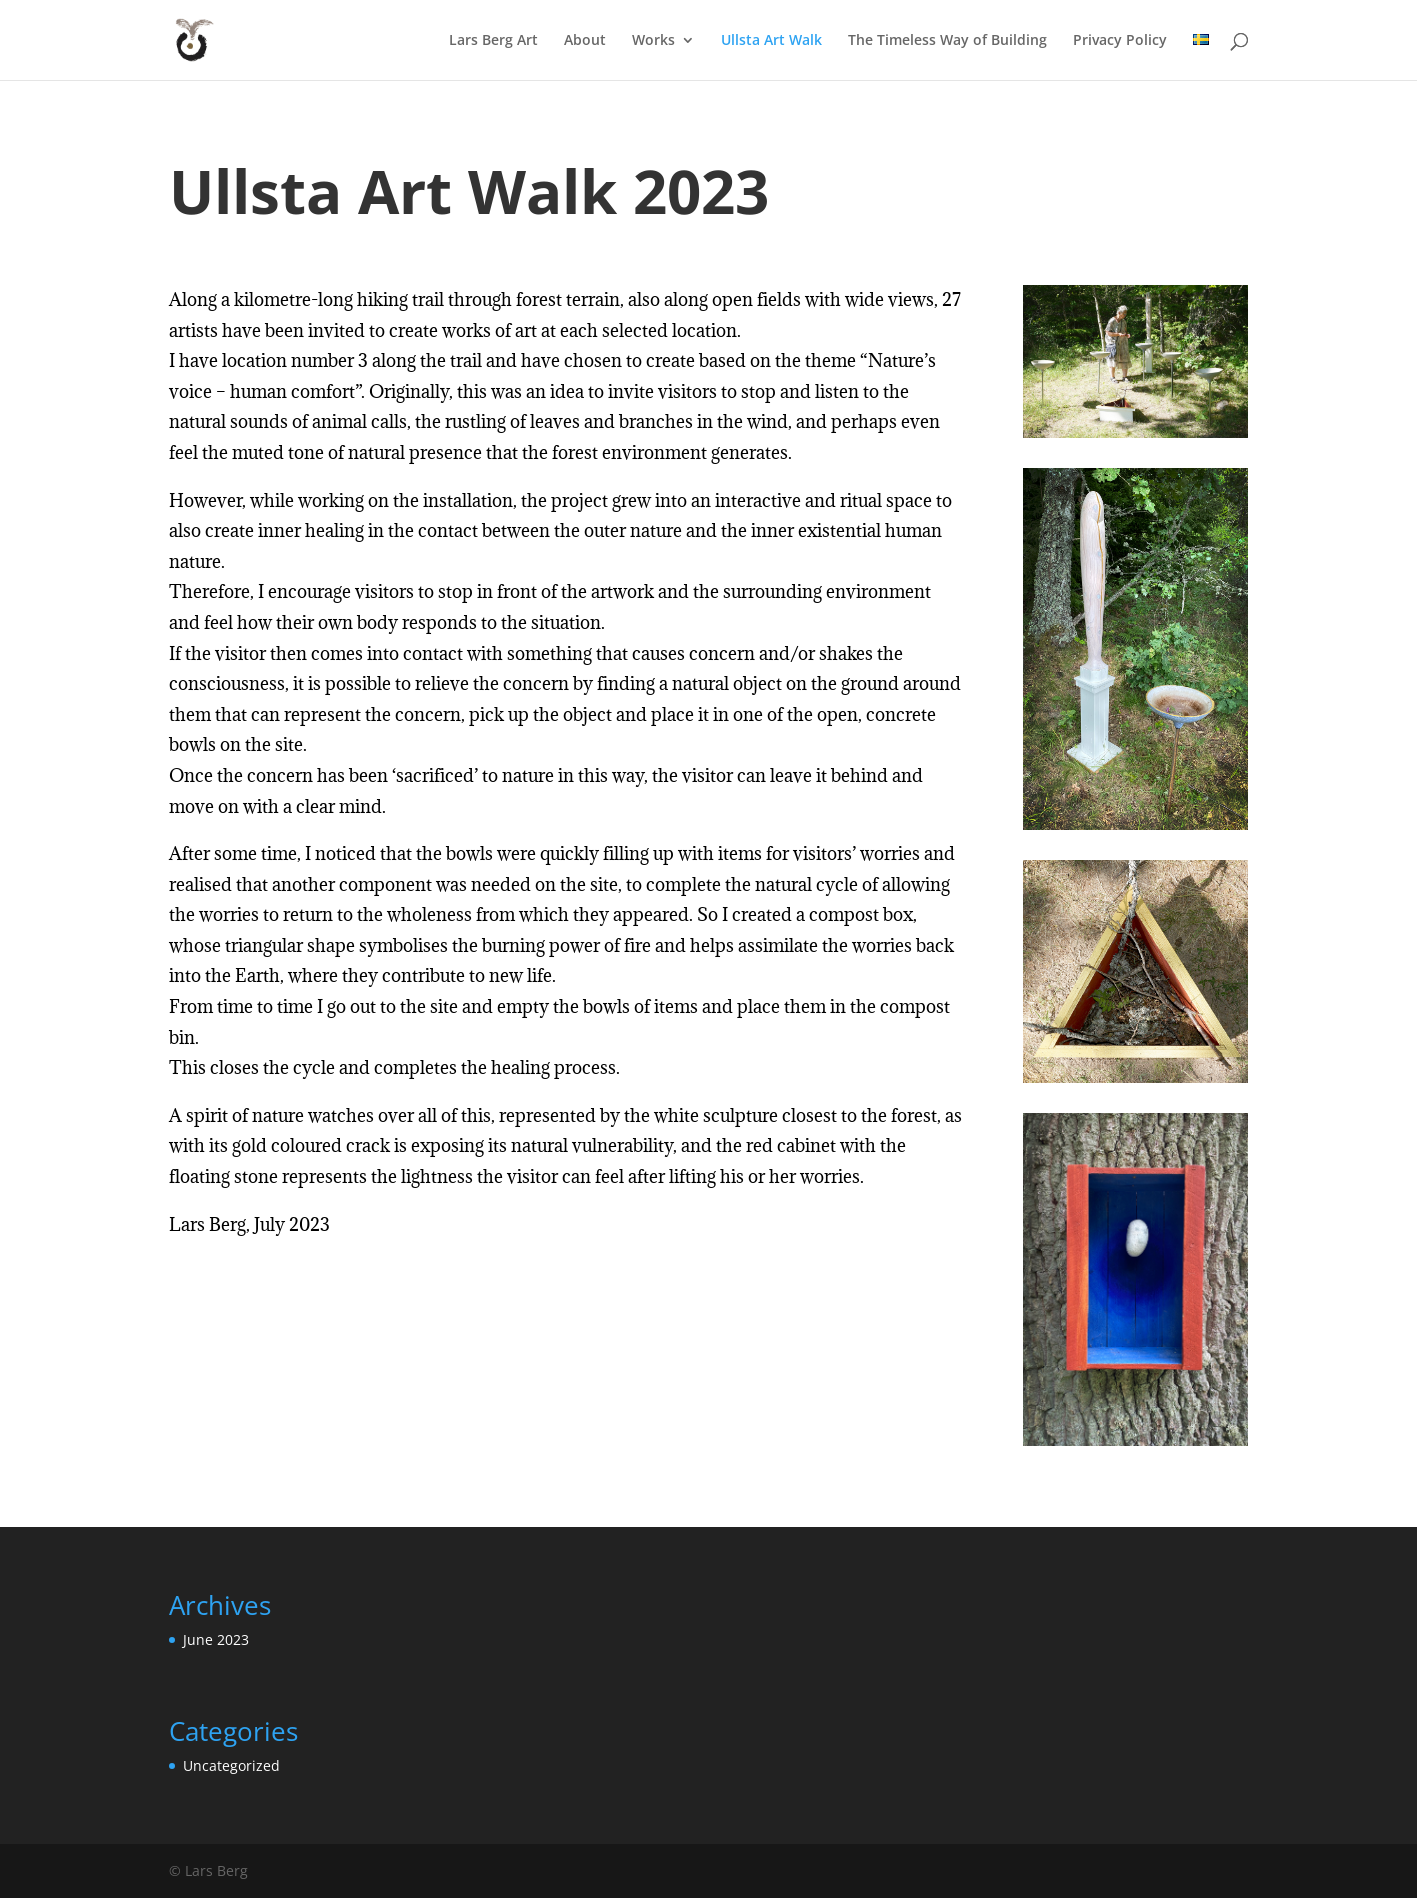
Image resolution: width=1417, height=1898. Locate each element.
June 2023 (216, 1639)
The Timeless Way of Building (947, 41)
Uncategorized (231, 1765)
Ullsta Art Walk (771, 41)
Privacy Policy (1120, 41)
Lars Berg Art (493, 41)
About (585, 41)
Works (653, 41)
